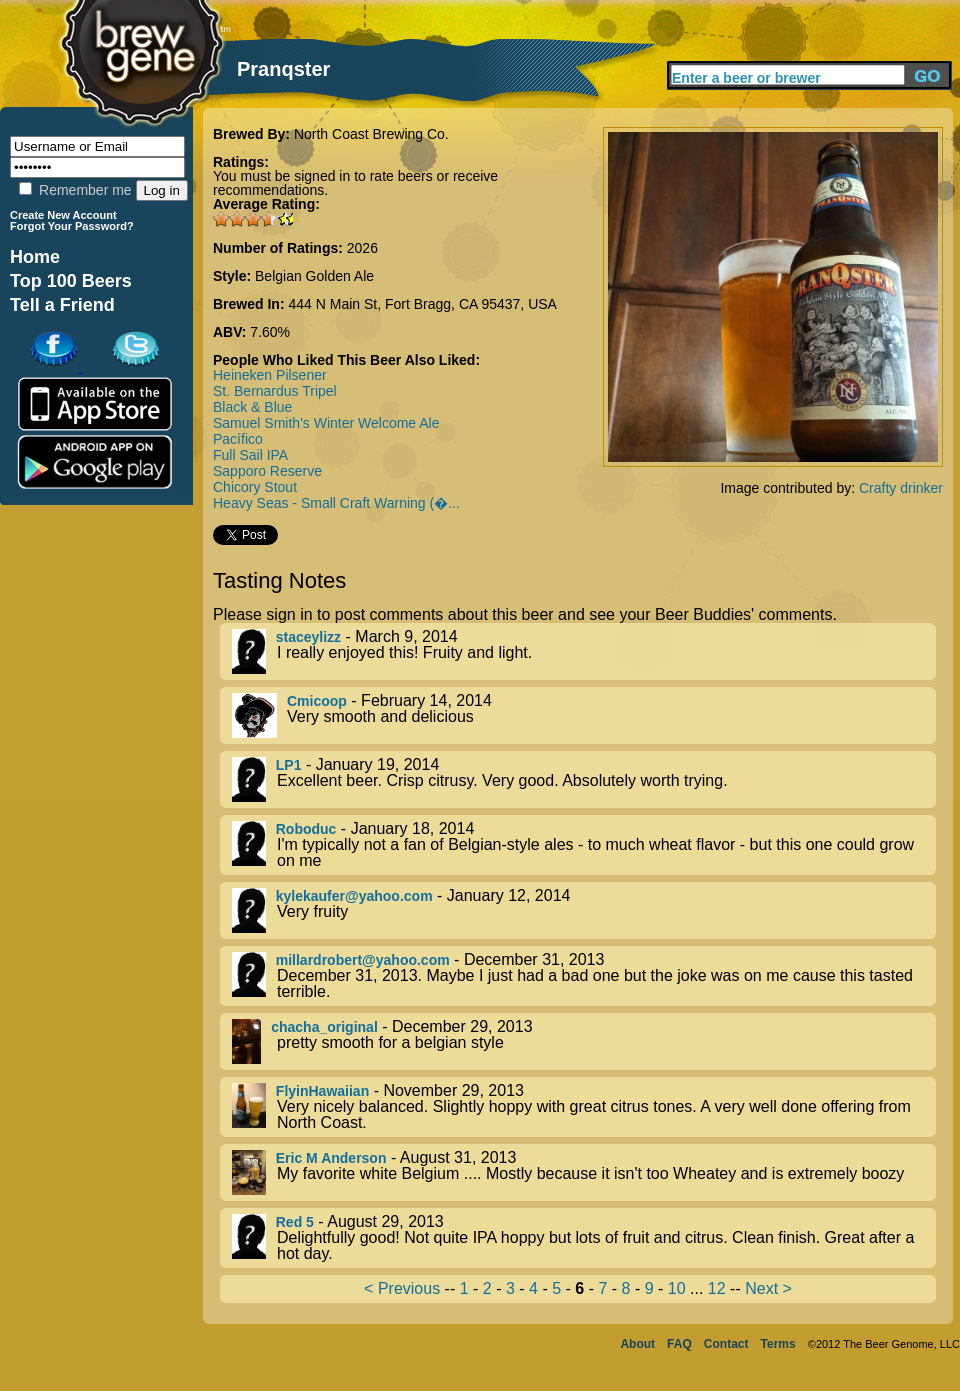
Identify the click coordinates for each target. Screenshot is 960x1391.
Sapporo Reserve (267, 471)
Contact (726, 1344)
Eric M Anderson (331, 1158)
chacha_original (324, 1027)
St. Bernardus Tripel (275, 391)
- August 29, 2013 (584, 1238)
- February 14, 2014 (584, 715)
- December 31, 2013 (584, 976)
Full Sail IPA (250, 455)
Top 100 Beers (71, 281)
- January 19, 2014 (584, 779)
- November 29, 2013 (584, 1107)
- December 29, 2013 (584, 1041)
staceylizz (308, 637)
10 (677, 1288)
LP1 (289, 765)
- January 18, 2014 (584, 845)
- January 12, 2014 (584, 910)
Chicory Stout (255, 487)
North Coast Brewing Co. (371, 134)
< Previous (402, 1288)
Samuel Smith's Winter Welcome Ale (326, 423)
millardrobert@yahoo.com (363, 960)
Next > (768, 1288)
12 (717, 1288)
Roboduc (306, 829)
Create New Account (63, 215)
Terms (778, 1344)
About (637, 1344)
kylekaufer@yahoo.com (354, 896)
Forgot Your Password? (72, 226)
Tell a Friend (62, 305)
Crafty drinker (901, 488)
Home (35, 257)
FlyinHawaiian (322, 1091)
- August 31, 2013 (584, 1172)
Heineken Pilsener (270, 375)
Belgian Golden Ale (314, 276)
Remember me (75, 190)
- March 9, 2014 (584, 651)
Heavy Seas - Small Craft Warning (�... (336, 503)
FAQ (679, 1344)
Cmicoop (317, 701)
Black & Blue (252, 407)
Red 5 (295, 1222)
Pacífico (238, 439)
